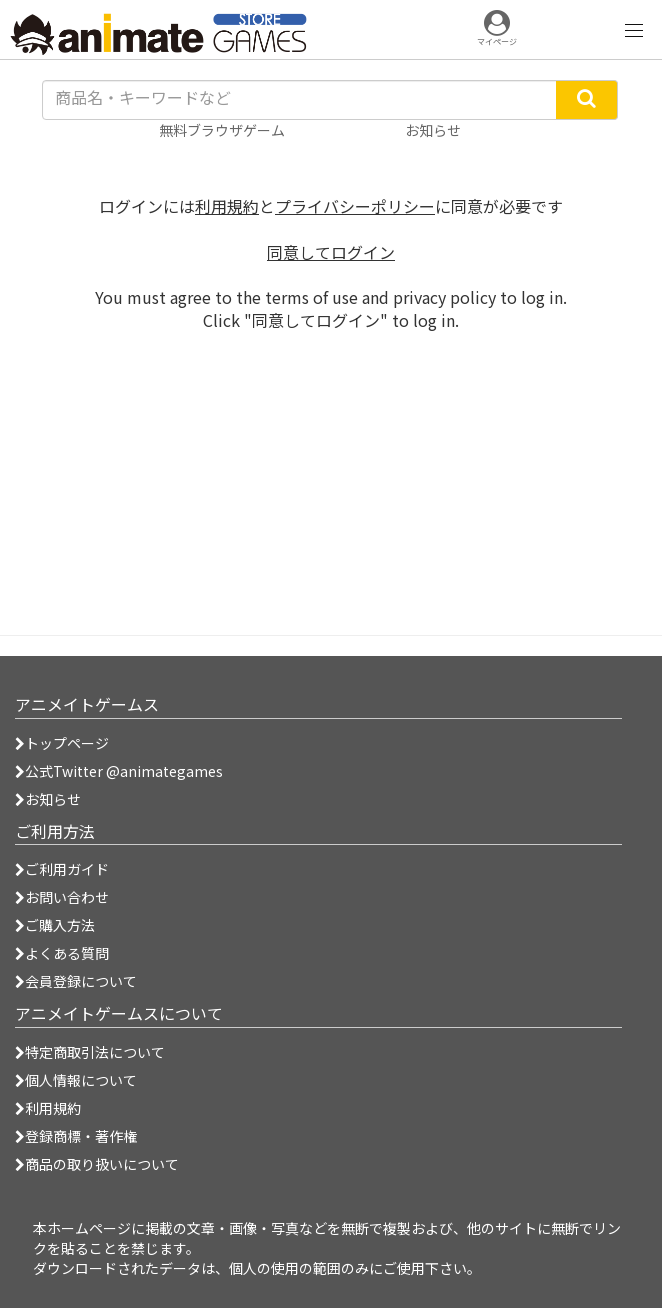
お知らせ (48, 799)
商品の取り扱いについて (97, 1164)
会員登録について (76, 981)
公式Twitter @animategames (124, 771)
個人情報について (76, 1080)
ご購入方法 (55, 925)
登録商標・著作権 (76, 1136)
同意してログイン (331, 252)
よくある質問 (62, 953)
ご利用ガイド (62, 869)
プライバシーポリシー (355, 206)
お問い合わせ (62, 897)
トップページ (62, 743)
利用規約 (227, 206)
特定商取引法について (90, 1052)
